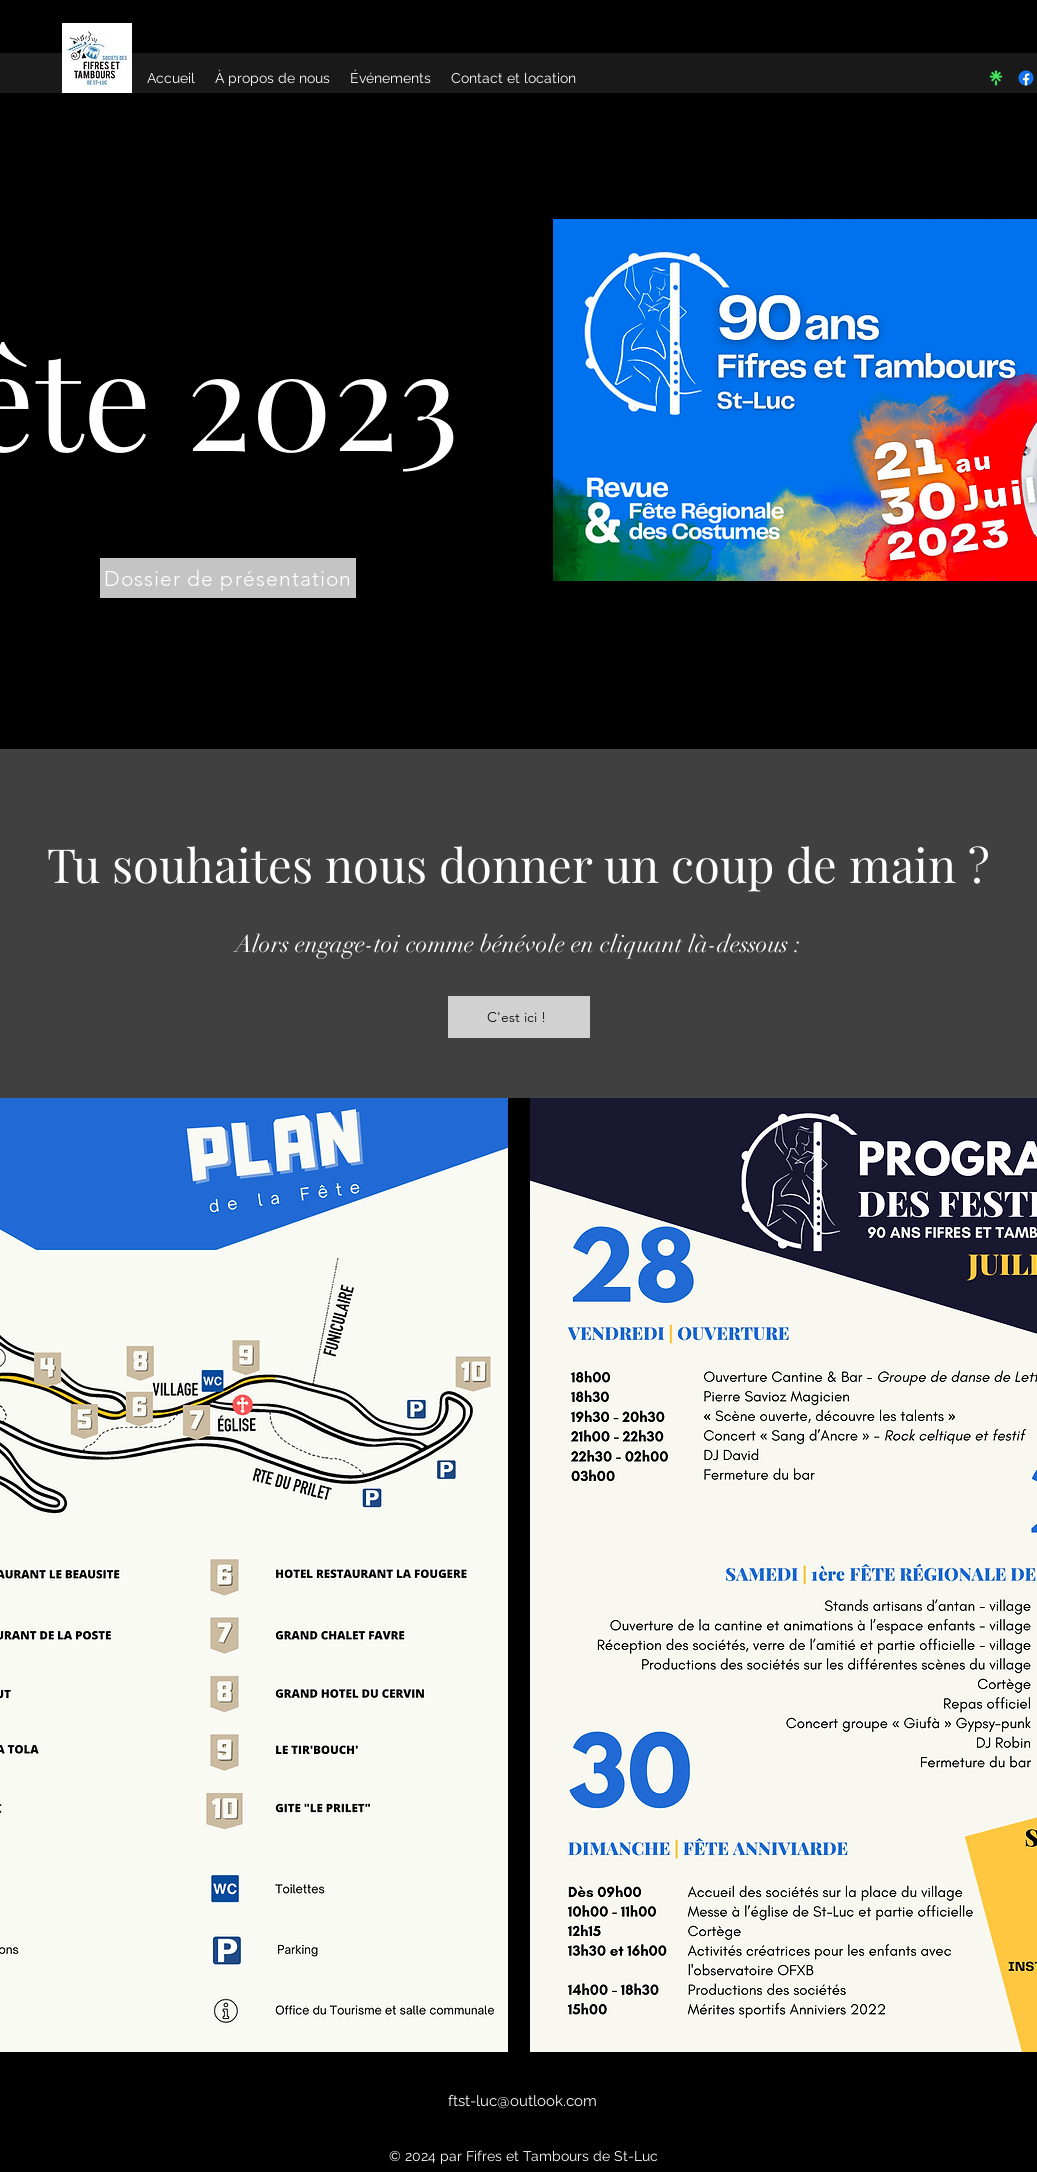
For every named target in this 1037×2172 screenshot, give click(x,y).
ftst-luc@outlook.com (522, 2101)
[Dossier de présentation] (228, 578)
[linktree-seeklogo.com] (996, 78)
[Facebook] (1026, 78)
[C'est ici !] (519, 1017)
